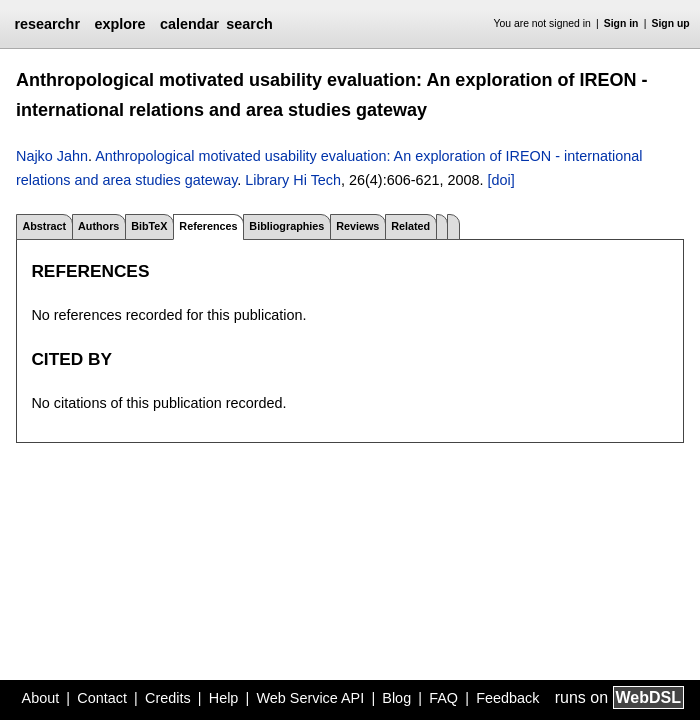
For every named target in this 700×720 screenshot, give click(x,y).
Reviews (357, 226)
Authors (98, 226)
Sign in (621, 23)
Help (224, 698)
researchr (47, 24)
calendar (189, 24)
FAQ (443, 698)
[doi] (500, 180)
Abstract (44, 226)
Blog (396, 698)
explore (119, 24)
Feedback (507, 698)
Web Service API (310, 698)
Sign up (671, 23)
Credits (168, 698)
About (41, 698)
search (249, 24)
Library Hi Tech (293, 180)
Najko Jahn (52, 156)
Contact (102, 698)
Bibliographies (286, 226)
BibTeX (149, 226)
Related (410, 226)
